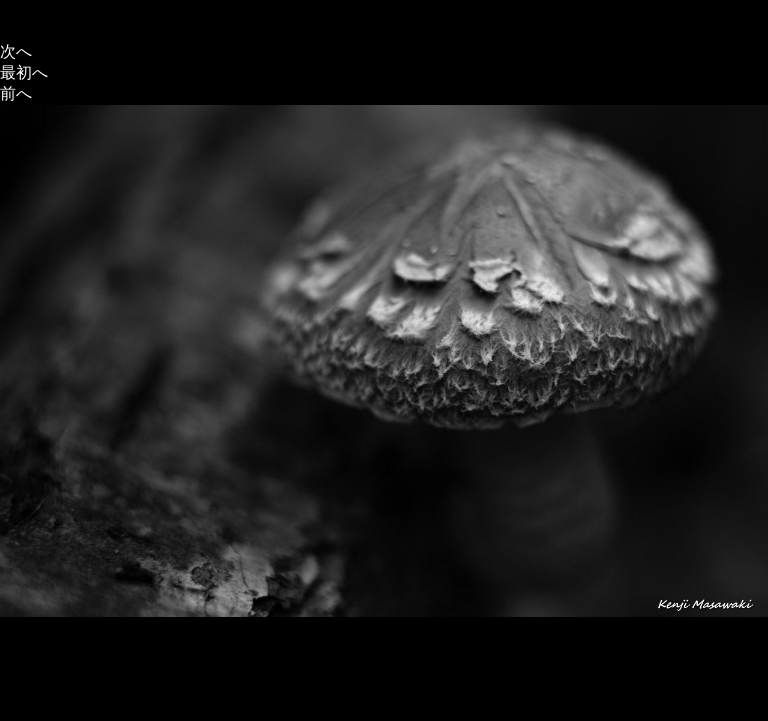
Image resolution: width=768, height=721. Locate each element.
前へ (16, 93)
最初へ (24, 72)
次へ (16, 51)
